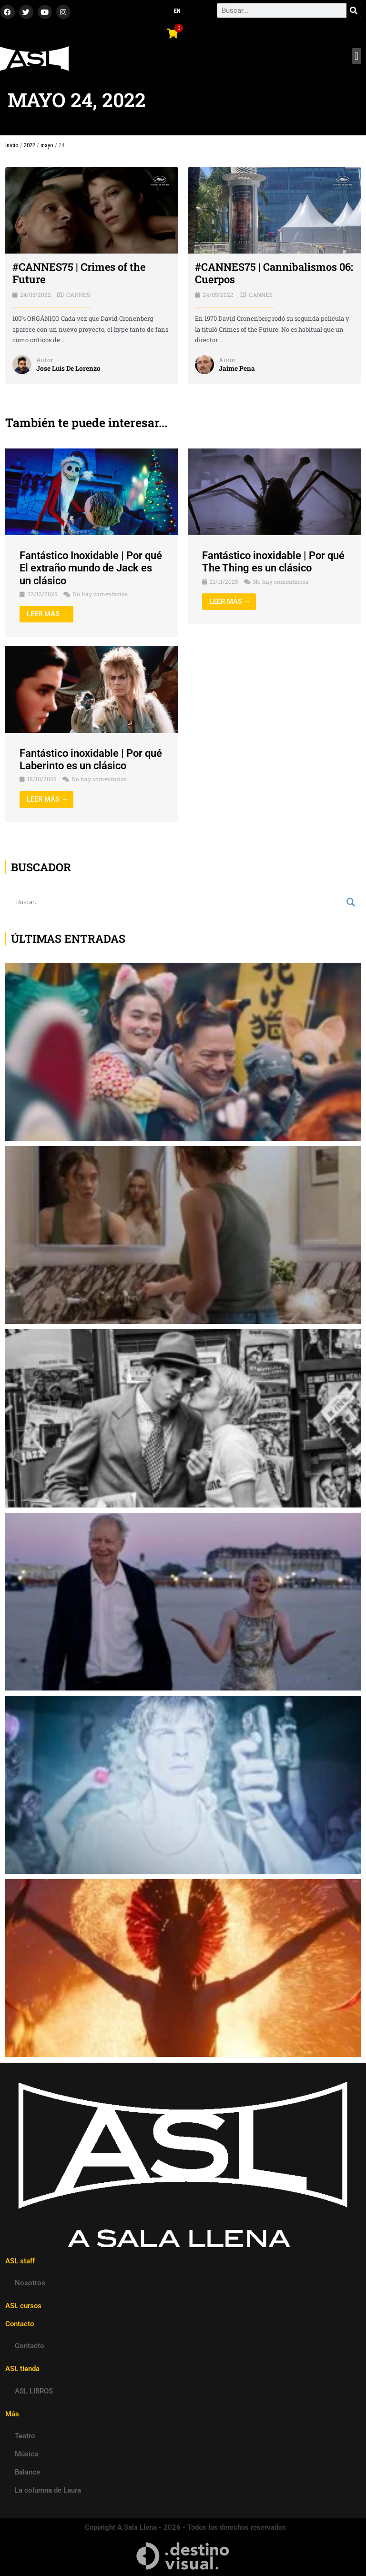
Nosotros (30, 2283)
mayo (47, 145)
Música (26, 2454)
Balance (27, 2472)
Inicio (12, 145)
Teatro (25, 2436)
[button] (356, 56)
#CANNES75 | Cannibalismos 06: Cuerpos (274, 273)
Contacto (29, 2346)
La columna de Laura (48, 2490)
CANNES (78, 294)
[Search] (353, 10)
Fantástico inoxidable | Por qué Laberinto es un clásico (91, 759)
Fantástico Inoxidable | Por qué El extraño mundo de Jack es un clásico (91, 568)
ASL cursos (23, 2305)
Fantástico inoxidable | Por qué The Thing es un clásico (273, 562)
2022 (29, 145)
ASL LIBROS (34, 2391)
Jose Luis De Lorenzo (68, 368)
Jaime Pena (237, 368)
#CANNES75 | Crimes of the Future (78, 273)
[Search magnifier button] (350, 902)
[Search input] (179, 902)
